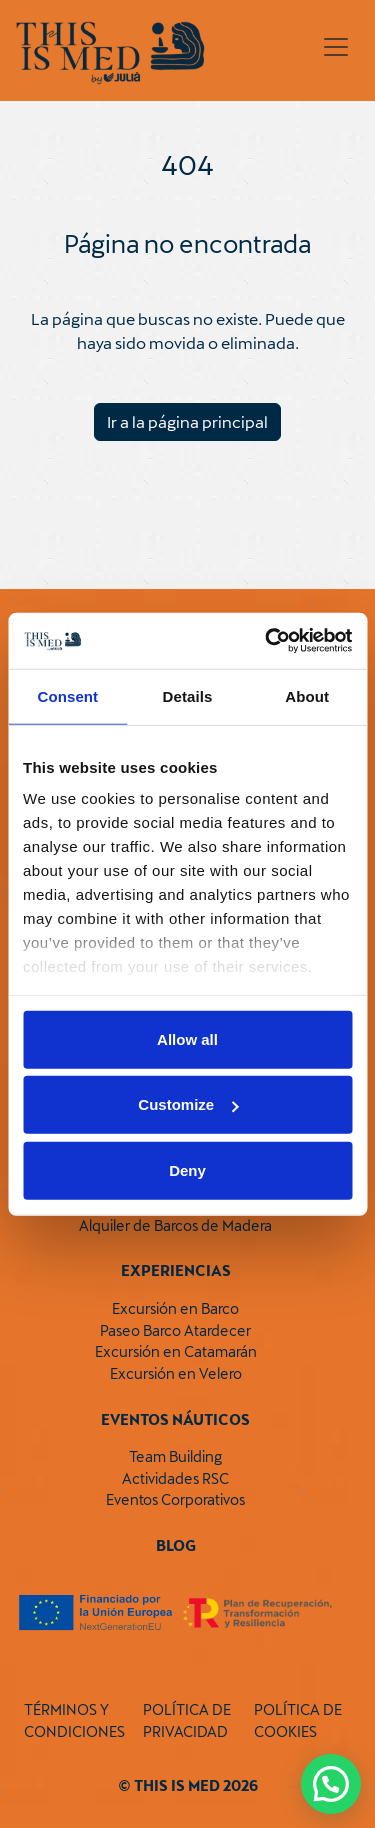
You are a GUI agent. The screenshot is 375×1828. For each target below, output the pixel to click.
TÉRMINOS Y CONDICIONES (74, 1720)
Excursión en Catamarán (176, 1351)
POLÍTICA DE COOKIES (298, 1720)
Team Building (175, 1456)
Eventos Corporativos (175, 1499)
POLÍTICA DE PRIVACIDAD (187, 1720)
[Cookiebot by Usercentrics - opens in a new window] (267, 641)
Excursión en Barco (175, 1308)
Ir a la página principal (187, 421)
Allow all (187, 1038)
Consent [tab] (67, 695)
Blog (176, 1545)
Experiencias (176, 1270)
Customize (188, 1104)
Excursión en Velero (176, 1373)
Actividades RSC (175, 1478)
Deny (187, 1169)
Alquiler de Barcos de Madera (175, 1225)
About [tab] (307, 695)
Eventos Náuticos (175, 1419)
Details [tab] (188, 695)
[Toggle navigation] (336, 47)
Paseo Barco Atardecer (175, 1330)
